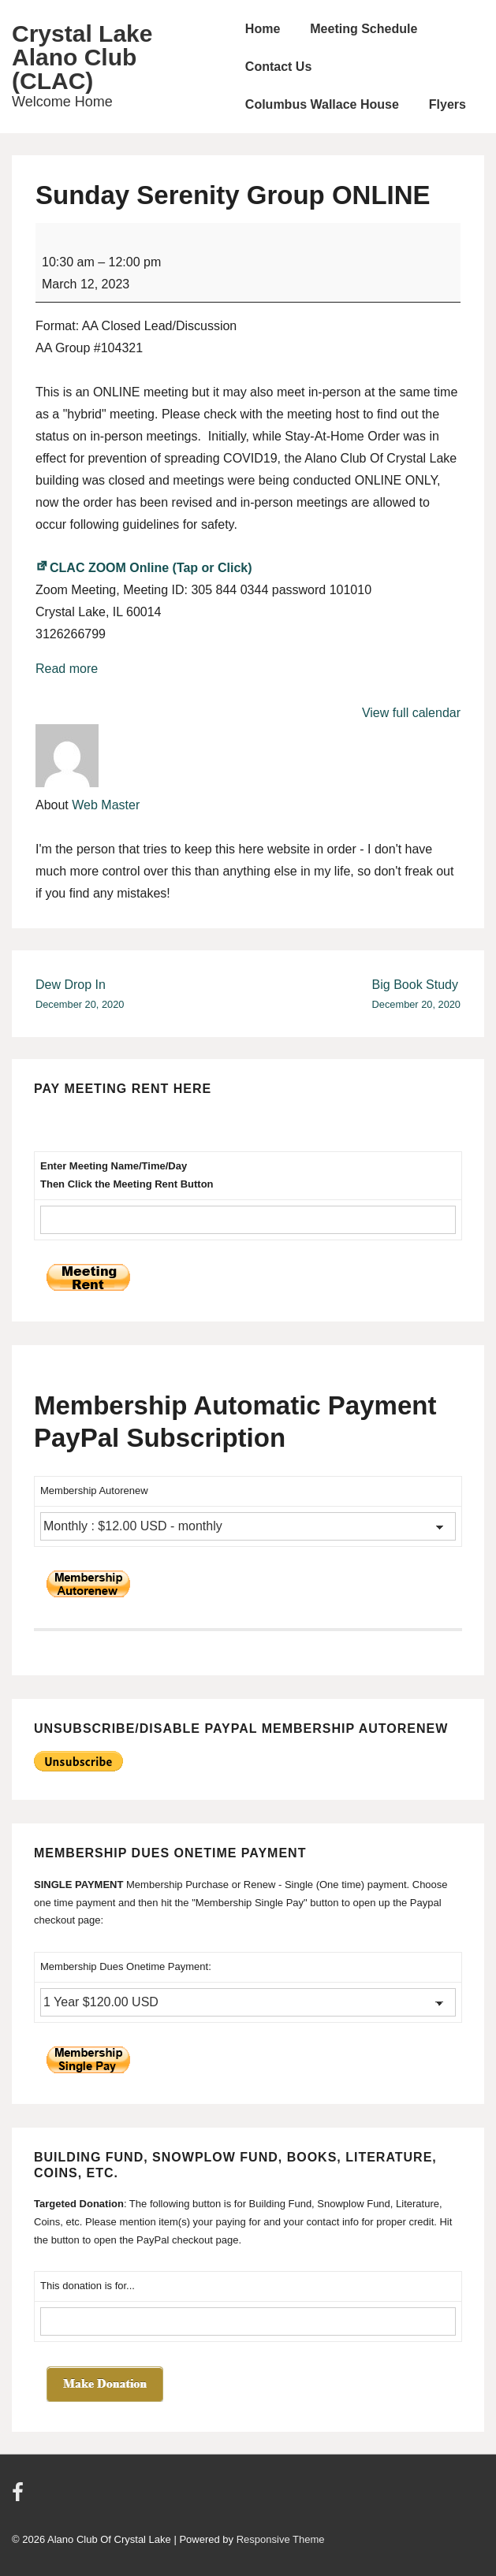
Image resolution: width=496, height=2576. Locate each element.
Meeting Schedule (363, 28)
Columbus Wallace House (322, 104)
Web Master (106, 805)
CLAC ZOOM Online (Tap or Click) (143, 567)
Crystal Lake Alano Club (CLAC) (82, 57)
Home (262, 28)
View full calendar (411, 712)
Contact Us (278, 66)
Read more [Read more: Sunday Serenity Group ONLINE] (66, 668)
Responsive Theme (281, 2539)
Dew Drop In (79, 995)
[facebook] (20, 2498)
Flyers (447, 104)
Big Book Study (416, 995)
